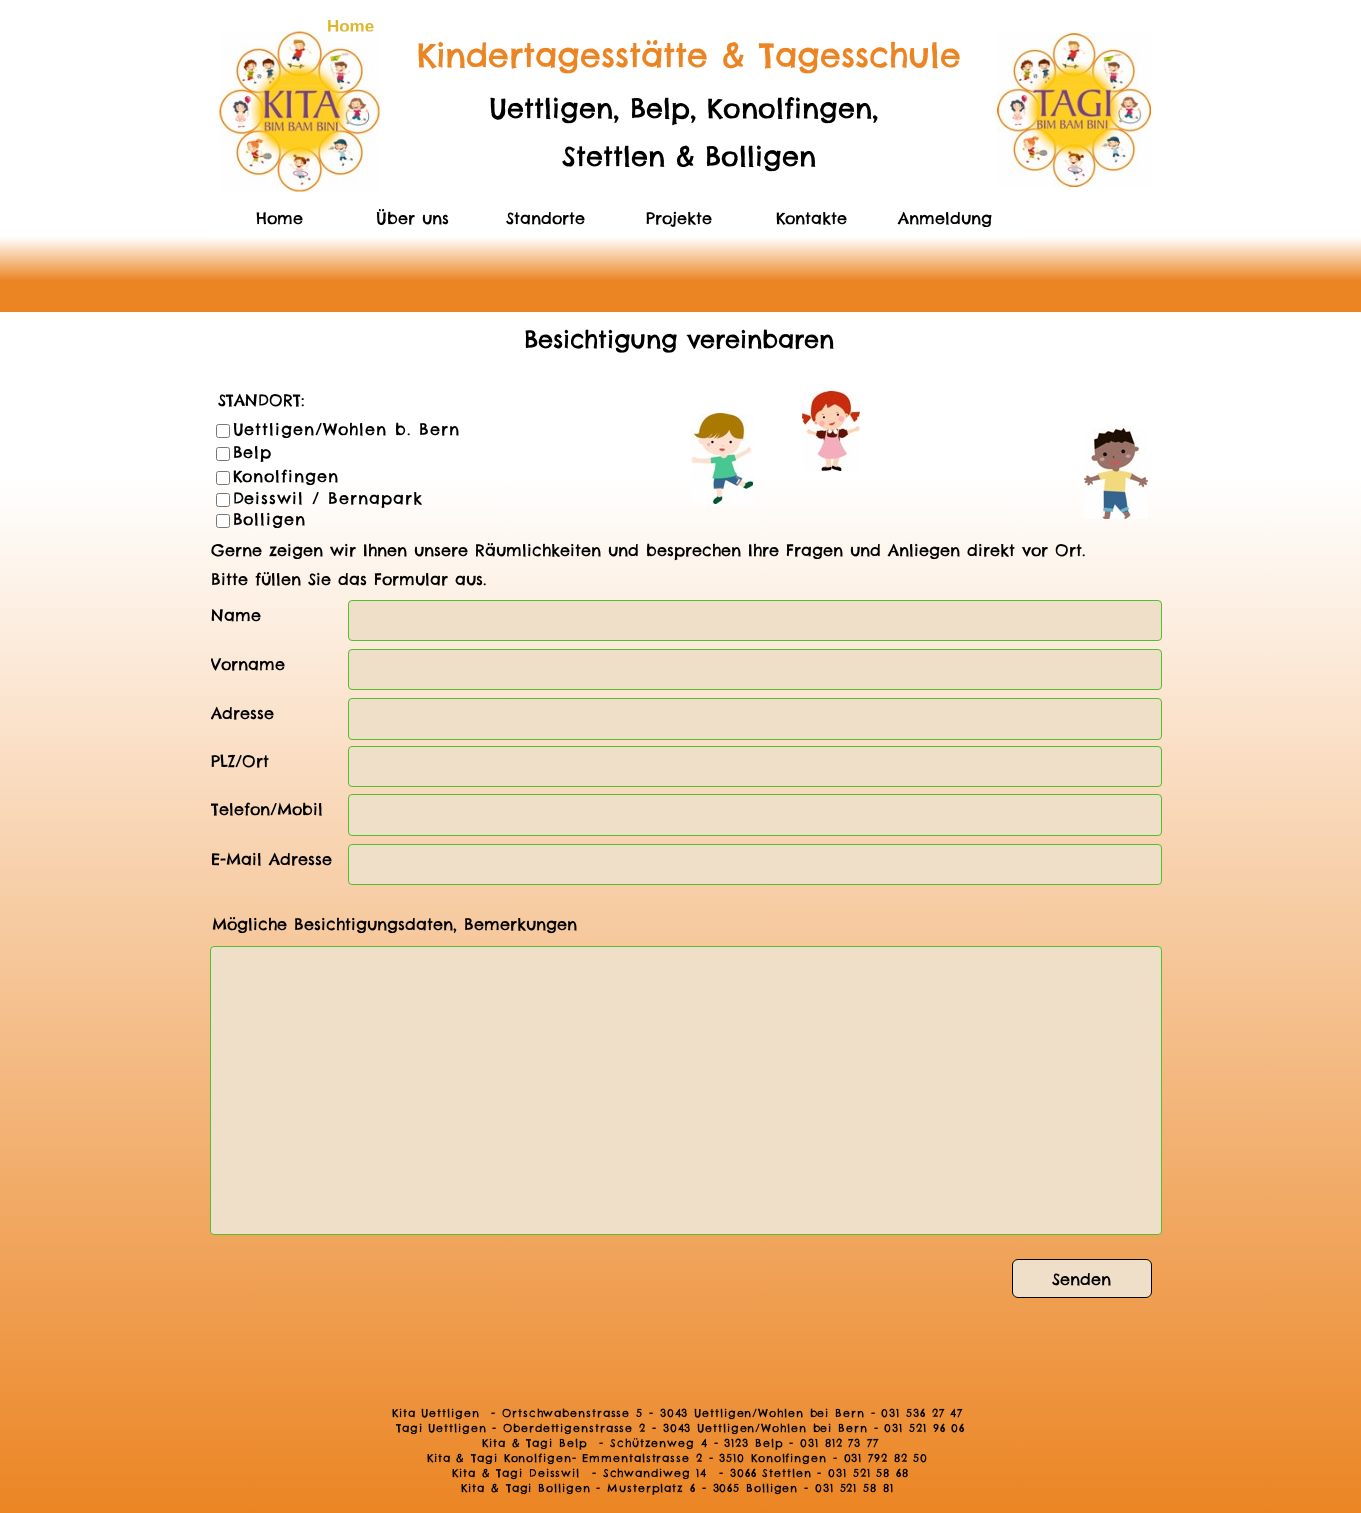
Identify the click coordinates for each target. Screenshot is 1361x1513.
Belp (253, 452)
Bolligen (270, 519)
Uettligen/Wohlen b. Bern (346, 429)
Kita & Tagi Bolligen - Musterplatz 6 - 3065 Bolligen (629, 1488)
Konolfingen (286, 476)
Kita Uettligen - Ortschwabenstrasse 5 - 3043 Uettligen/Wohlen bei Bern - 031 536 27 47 (680, 1413)
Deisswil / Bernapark (328, 498)
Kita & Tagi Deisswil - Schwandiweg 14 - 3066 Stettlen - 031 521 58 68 (680, 1473)
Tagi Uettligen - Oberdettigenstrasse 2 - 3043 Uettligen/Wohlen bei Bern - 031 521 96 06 (680, 1428)
